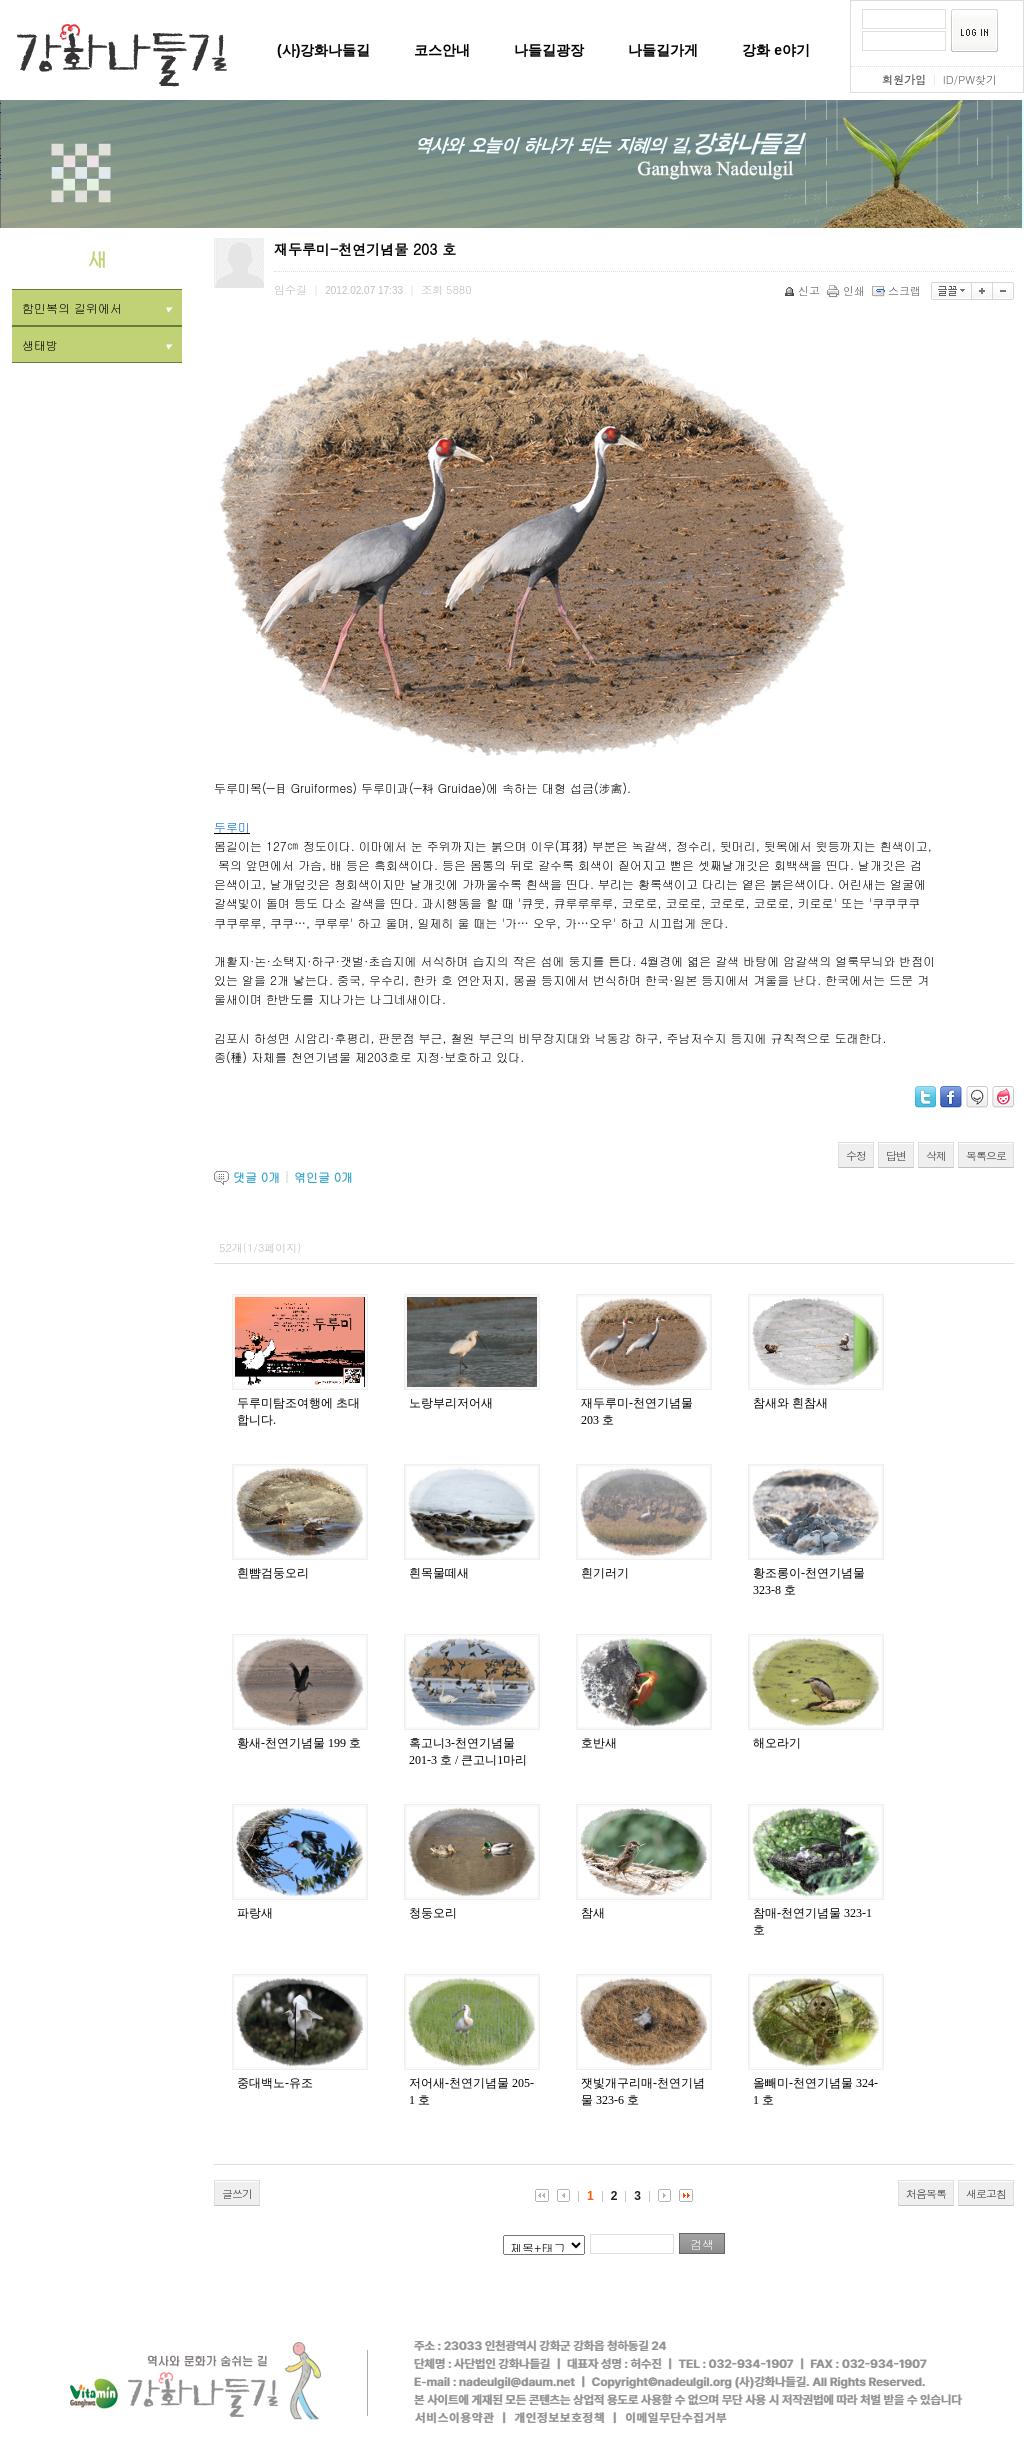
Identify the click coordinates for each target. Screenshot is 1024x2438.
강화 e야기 (776, 50)
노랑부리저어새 (451, 1403)
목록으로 (986, 1155)
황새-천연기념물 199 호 (299, 1743)
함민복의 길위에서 (97, 307)
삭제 (936, 1155)
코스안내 (442, 50)
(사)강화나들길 (323, 50)
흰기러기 (605, 1573)
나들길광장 (549, 50)
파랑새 (255, 1913)
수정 (856, 1155)
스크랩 (898, 290)
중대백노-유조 (275, 2083)
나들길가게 (663, 50)
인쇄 (847, 290)
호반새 (599, 1743)
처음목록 (926, 2193)
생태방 (97, 344)
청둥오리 (433, 1913)
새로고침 (986, 2193)
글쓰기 (237, 2193)
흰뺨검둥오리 (273, 1573)
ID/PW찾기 (970, 79)
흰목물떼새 (439, 1573)
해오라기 (777, 1743)
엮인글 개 (323, 1176)
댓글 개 (256, 1176)
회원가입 (904, 79)
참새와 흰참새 (790, 1403)
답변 (896, 1155)
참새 (593, 1913)
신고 (803, 290)
